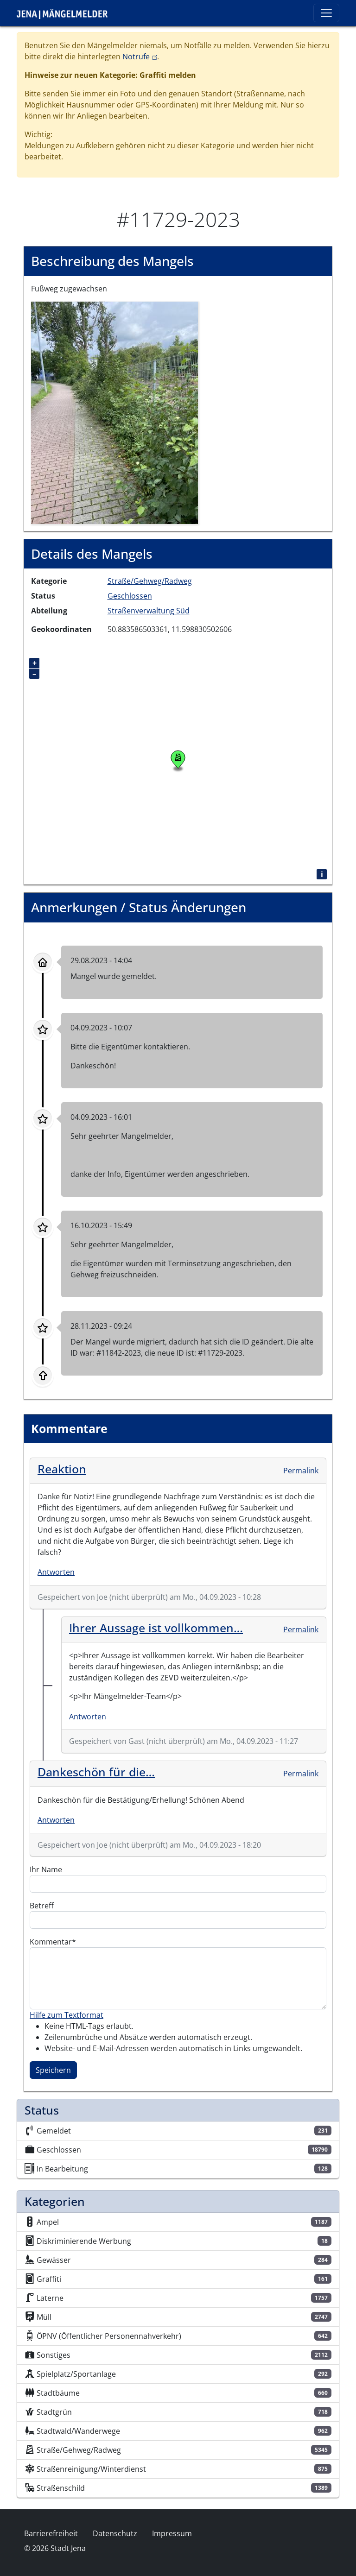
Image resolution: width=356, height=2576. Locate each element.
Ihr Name (46, 1869)
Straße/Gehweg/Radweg (150, 581)
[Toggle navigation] (326, 13)
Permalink (300, 1470)
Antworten (56, 1572)
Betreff (42, 1905)
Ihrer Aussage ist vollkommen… (156, 1627)
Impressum (172, 2533)
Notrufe (139, 56)
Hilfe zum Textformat (66, 2015)
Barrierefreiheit (51, 2533)
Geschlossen (130, 596)
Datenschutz (115, 2533)
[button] (114, 412)
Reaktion (62, 1469)
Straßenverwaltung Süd (149, 611)
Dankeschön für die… (96, 1772)
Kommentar (51, 1942)
